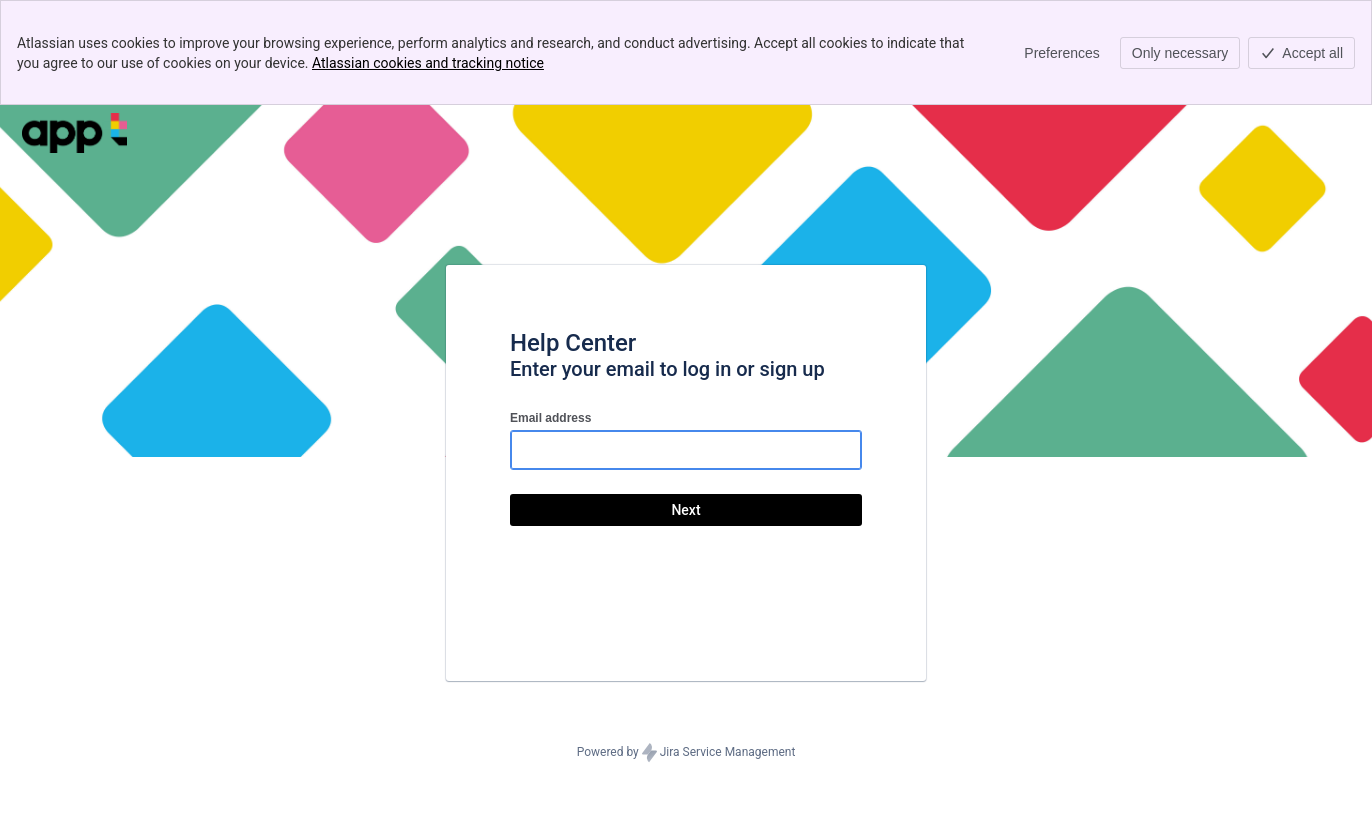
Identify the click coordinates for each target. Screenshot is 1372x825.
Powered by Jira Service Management (686, 753)
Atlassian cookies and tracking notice (428, 63)
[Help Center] (74, 133)
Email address (550, 418)
